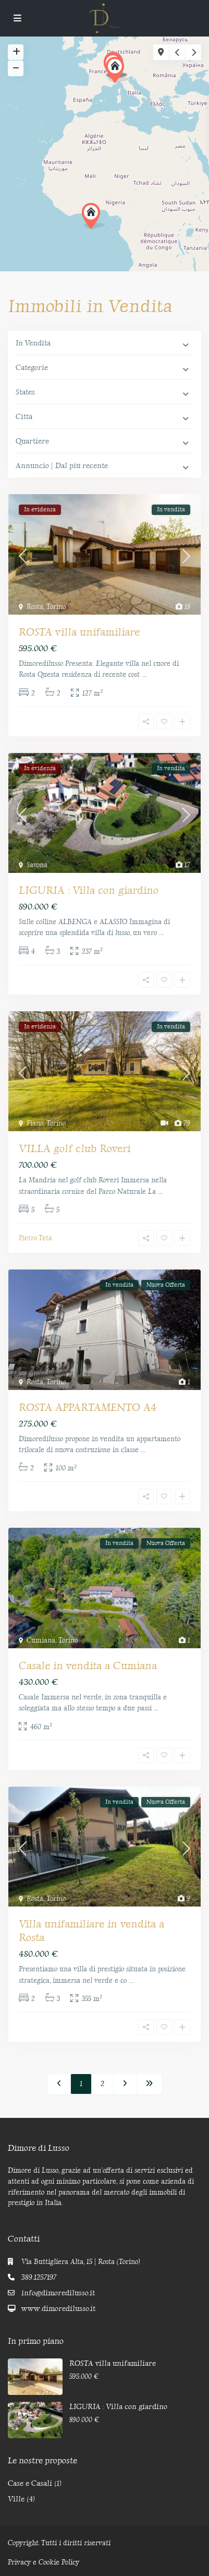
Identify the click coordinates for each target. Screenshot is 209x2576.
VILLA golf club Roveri (74, 1148)
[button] (93, 216)
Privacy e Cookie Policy (43, 2562)
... (144, 674)
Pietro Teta (35, 1238)
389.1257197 (38, 2277)
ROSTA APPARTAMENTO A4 (87, 1407)
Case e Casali (30, 2483)
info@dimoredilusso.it (58, 2293)
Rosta (35, 606)
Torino (56, 606)
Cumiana (41, 1640)
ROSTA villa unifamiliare (79, 632)
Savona (37, 865)
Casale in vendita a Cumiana (88, 1665)
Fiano (35, 1123)
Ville (16, 2499)
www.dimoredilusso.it (58, 2308)
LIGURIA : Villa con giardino (88, 890)
